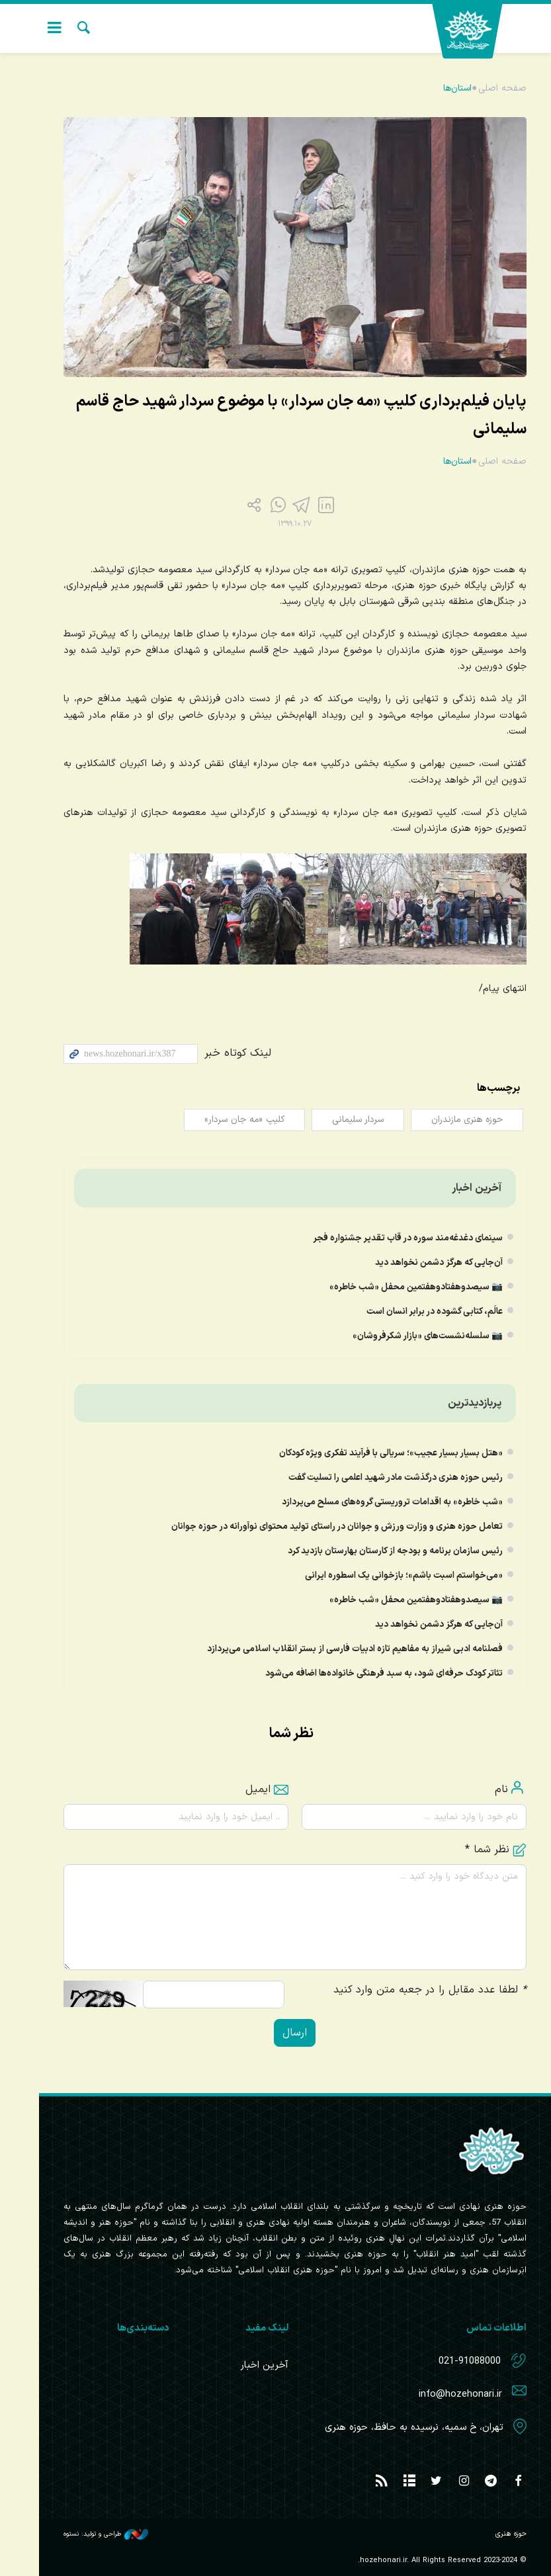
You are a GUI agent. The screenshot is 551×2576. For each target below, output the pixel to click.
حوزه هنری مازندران (446, 1120)
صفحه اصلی (483, 88)
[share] (237, 507)
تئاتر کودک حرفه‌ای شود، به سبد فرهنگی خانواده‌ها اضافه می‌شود (365, 1673)
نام (482, 1789)
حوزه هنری (474, 31)
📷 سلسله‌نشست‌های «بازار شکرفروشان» (408, 1336)
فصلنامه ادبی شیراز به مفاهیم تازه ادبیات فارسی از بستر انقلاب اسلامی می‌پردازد (336, 1649)
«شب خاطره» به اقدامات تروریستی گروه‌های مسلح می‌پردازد (373, 1502)
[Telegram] (261, 507)
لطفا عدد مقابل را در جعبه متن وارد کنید (410, 1990)
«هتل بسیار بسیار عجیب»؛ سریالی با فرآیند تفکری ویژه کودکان (372, 1453)
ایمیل (247, 1789)
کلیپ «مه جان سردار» (219, 1120)
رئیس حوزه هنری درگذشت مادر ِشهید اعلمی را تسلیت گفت (376, 1477)
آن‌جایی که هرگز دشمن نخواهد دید (420, 1262)
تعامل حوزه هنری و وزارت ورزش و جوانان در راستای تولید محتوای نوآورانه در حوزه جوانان (318, 1526)
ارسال (275, 2033)
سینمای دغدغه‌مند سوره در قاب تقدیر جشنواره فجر (389, 1238)
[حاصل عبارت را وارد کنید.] (194, 1994)
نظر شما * (476, 1850)
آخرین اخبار (457, 1188)
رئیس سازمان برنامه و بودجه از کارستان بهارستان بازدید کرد (376, 1551)
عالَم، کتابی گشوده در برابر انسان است (415, 1311)
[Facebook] (308, 507)
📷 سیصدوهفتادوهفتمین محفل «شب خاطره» (397, 1287)
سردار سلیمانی (335, 1120)
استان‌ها (437, 88)
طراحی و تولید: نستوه (86, 2534)
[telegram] (284, 507)
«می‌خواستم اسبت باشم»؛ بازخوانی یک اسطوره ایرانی (385, 1575)
